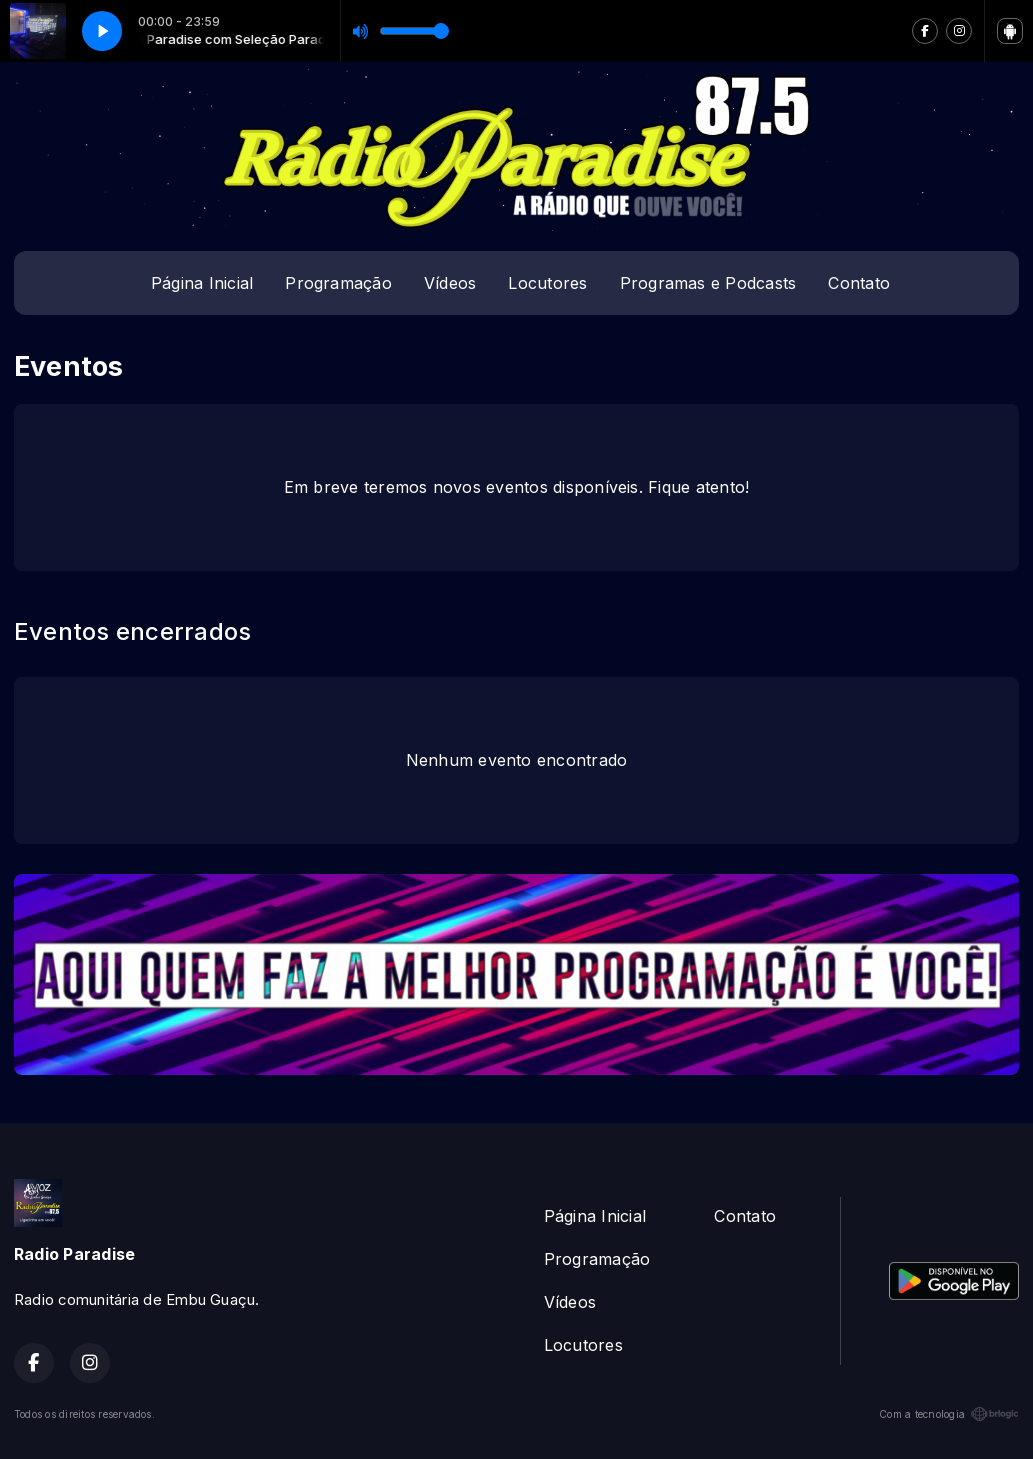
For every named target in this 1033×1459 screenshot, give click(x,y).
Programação (338, 283)
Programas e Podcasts (708, 283)
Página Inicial (202, 283)
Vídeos (450, 283)
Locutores (547, 283)
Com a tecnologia (949, 1414)
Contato (859, 283)
